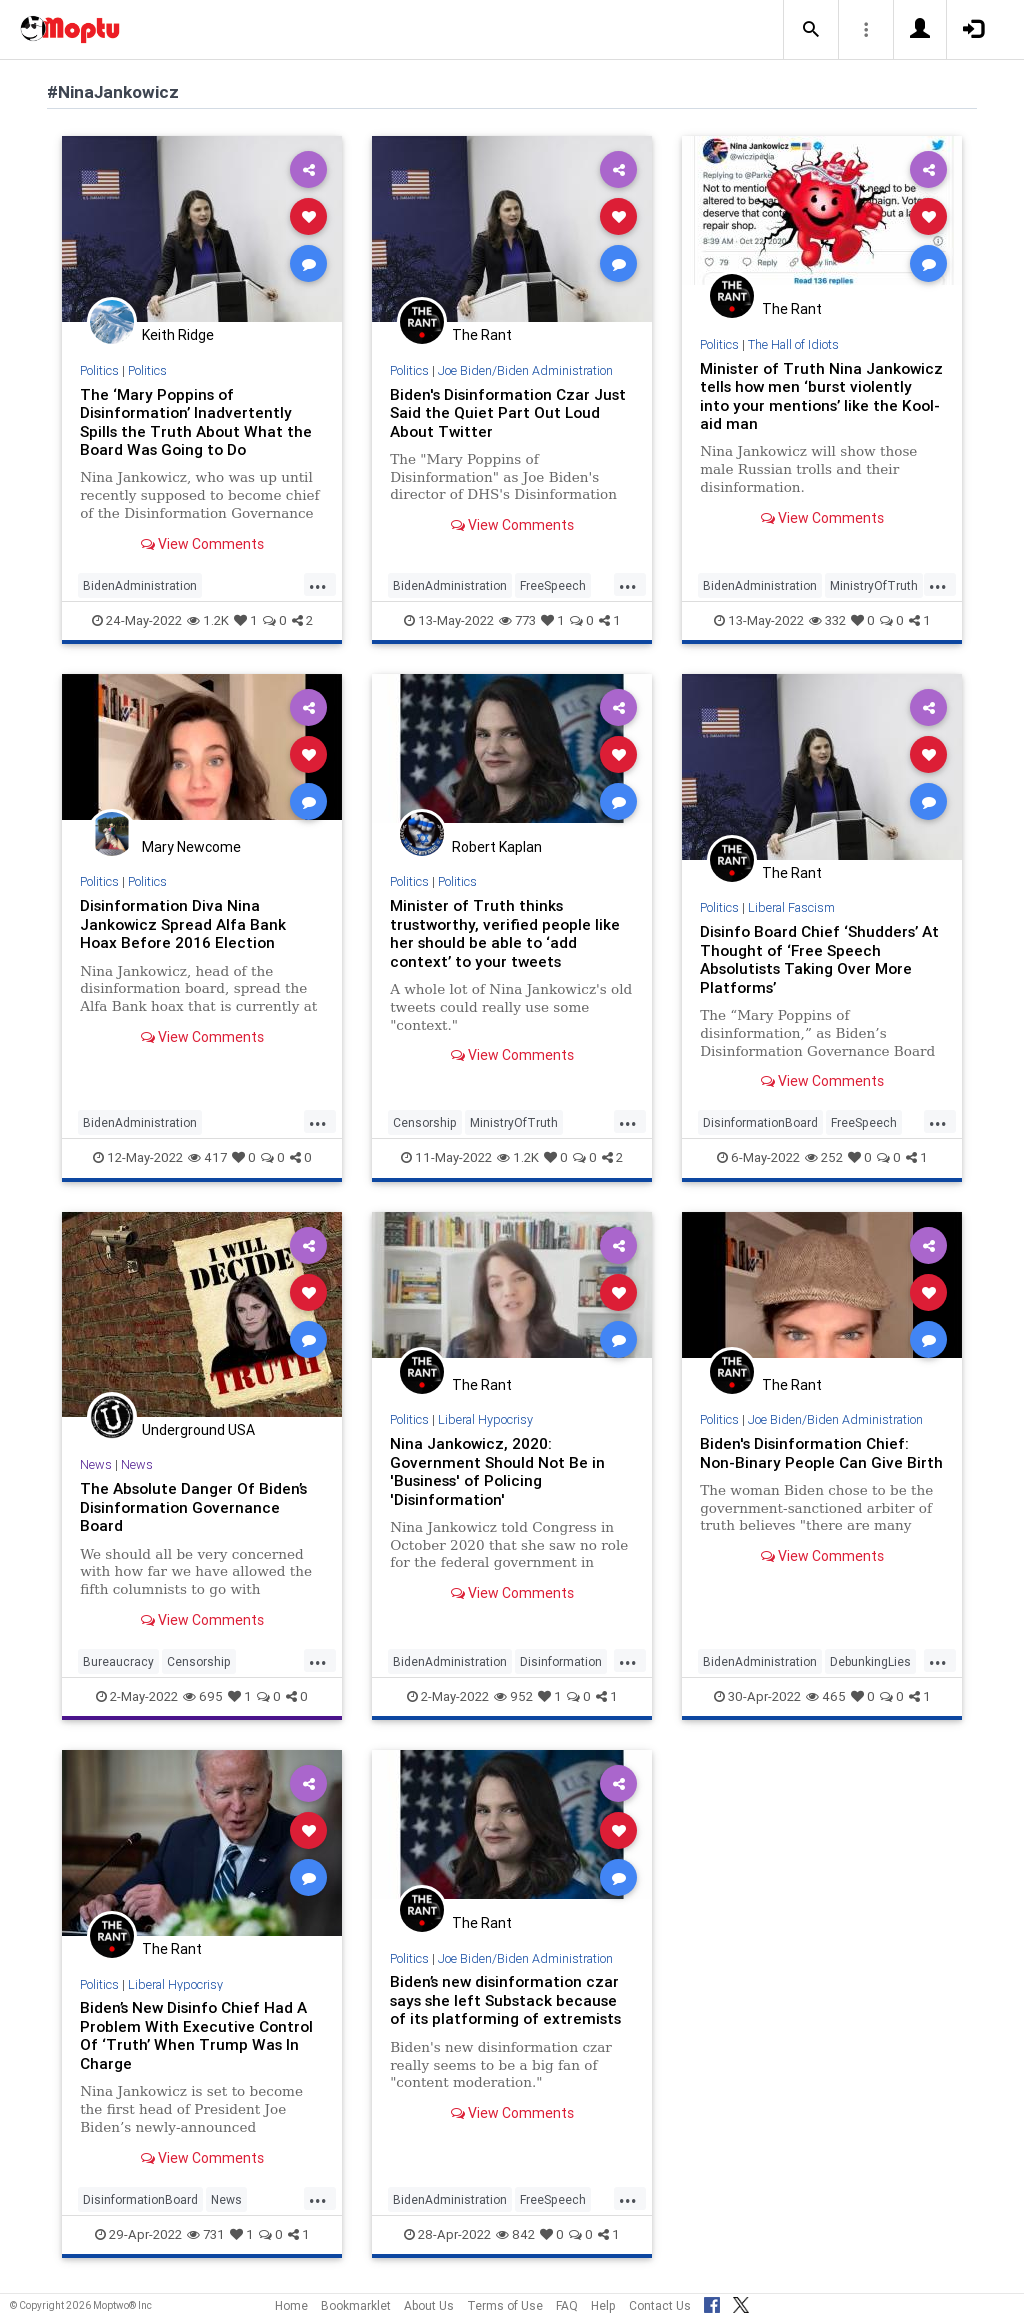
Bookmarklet (356, 2305)
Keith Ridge (178, 335)
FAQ (567, 2305)
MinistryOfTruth (874, 585)
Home (291, 2305)
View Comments (202, 544)
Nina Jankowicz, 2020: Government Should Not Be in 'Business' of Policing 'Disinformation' (497, 1471)
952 (513, 1696)
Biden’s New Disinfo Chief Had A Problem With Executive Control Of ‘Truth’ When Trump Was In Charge (196, 2035)
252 (824, 1157)
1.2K (208, 620)
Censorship (425, 1122)
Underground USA (198, 1430)
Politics (99, 370)
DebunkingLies (870, 1661)
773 (517, 620)
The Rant (482, 335)
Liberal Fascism (791, 907)
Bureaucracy (118, 1661)
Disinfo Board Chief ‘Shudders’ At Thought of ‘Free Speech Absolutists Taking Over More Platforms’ (819, 959)
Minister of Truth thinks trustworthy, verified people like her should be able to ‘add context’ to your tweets (505, 933)
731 (206, 2234)
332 (827, 620)
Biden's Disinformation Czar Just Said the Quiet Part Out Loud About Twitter (508, 413)
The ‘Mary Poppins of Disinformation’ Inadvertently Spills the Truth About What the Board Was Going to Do (196, 422)
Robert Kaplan (497, 847)
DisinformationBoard (760, 1122)
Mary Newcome (191, 847)
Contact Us (660, 2305)
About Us (429, 2305)
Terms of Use (505, 2305)
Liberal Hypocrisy (485, 1419)
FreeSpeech (553, 585)
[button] (811, 30)
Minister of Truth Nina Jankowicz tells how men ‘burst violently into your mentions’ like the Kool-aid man (821, 396)
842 (515, 2234)
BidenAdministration (140, 585)
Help (603, 2305)
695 (203, 1696)
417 (207, 1157)
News (96, 1464)
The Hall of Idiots (793, 344)
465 (826, 1696)
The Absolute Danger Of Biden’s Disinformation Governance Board (193, 1507)
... (318, 584)
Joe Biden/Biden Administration (525, 370)
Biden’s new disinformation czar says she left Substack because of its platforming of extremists (505, 2000)
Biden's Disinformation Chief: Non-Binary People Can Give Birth (821, 1452)
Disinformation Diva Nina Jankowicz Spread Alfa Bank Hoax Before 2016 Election (183, 924)
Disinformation (561, 1661)
